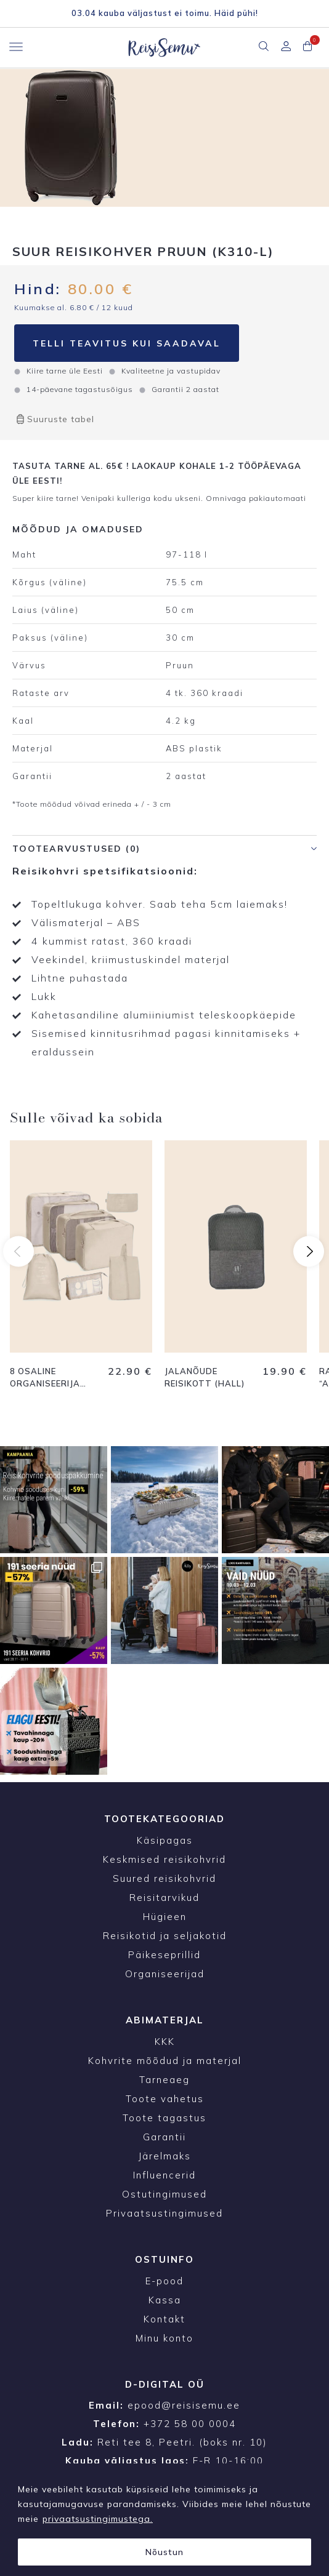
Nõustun (164, 2552)
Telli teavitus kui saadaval (127, 343)
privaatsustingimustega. (98, 2518)
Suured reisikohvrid (164, 1878)
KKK (165, 2041)
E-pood (164, 2281)
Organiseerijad (165, 1974)
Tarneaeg (164, 2080)
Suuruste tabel (54, 419)
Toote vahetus (165, 2099)
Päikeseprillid (164, 1955)
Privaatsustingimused (164, 2213)
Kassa (164, 2300)
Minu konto (164, 2338)
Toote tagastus (164, 2118)
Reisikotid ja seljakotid (165, 1936)
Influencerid (164, 2175)
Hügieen (165, 1916)
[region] (164, 2519)
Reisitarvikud (164, 1897)
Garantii (164, 2137)
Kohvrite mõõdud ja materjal (165, 2060)
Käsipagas (165, 1840)
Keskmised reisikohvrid (164, 1859)
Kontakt (164, 2319)
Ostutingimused (164, 2194)
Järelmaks (165, 2156)
